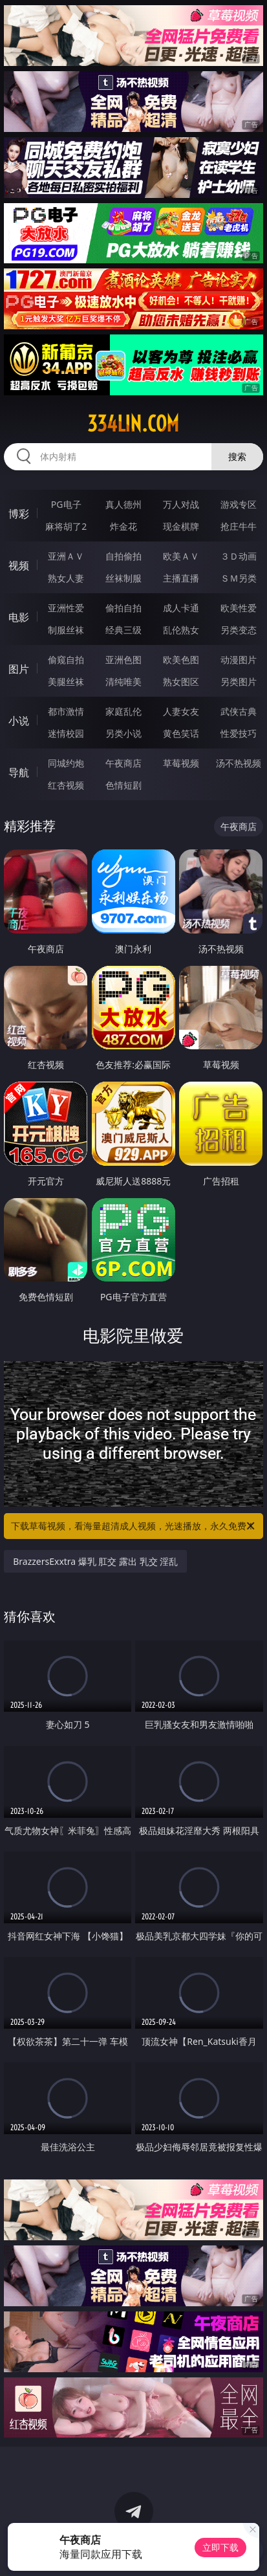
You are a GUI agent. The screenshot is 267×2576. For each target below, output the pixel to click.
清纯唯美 (123, 681)
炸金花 (123, 526)
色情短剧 (123, 785)
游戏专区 (238, 504)
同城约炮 (66, 763)
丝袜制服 (123, 578)
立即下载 (220, 2547)
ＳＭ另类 (238, 578)
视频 (18, 565)
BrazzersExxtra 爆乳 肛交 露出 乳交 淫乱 (95, 1561)
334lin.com (133, 424)
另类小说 (123, 733)
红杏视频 (66, 785)
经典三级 (123, 630)
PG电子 (66, 504)
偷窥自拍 (66, 659)
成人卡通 (181, 608)
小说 (18, 721)
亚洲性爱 (66, 608)
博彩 (18, 514)
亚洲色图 (123, 659)
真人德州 (123, 504)
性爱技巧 (238, 733)
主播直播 (181, 578)
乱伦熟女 (181, 630)
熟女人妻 (66, 578)
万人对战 (181, 504)
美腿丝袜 (66, 681)
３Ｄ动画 (238, 556)
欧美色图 (181, 659)
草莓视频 (181, 763)
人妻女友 (181, 711)
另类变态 (238, 630)
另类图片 (238, 681)
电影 (18, 617)
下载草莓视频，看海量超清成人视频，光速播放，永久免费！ (133, 1526)
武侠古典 (238, 711)
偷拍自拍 (123, 608)
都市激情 (66, 711)
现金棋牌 (181, 526)
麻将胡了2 (66, 526)
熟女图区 (181, 681)
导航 (18, 772)
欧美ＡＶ (181, 556)
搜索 (237, 456)
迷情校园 (66, 733)
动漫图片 (238, 659)
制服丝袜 (66, 630)
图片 (18, 669)
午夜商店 (123, 763)
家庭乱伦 (123, 711)
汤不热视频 (238, 763)
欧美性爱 (238, 608)
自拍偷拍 (123, 556)
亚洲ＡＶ (66, 556)
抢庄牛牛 (238, 526)
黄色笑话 (181, 733)
